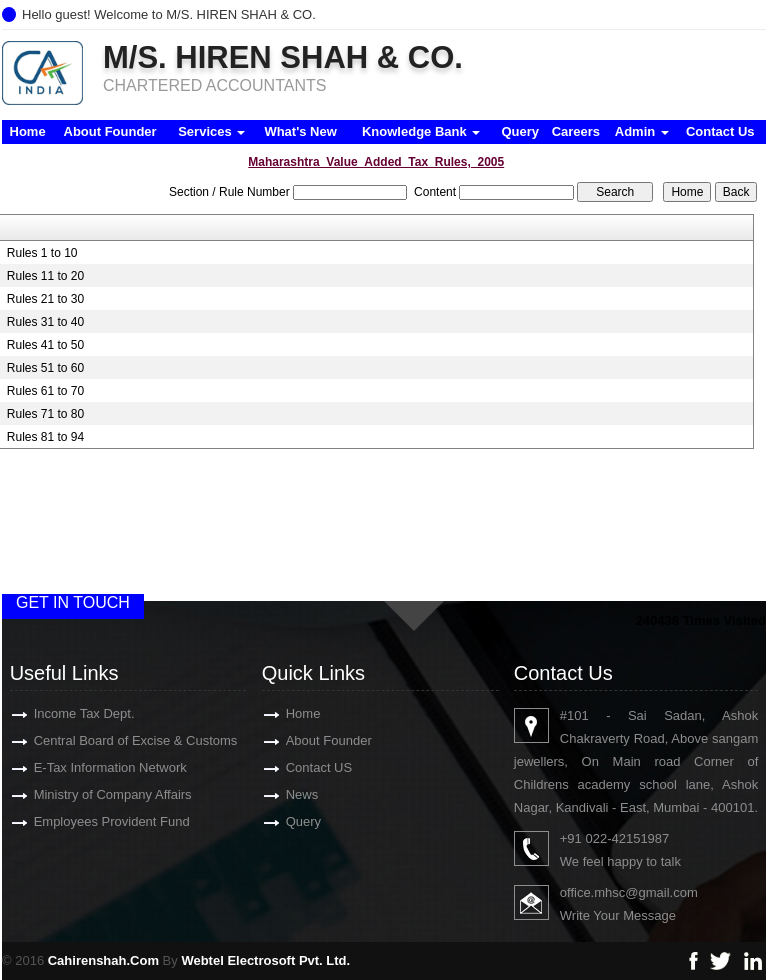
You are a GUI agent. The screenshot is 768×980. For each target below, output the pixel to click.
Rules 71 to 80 (45, 414)
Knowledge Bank (421, 131)
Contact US (295, 767)
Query (520, 131)
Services (211, 131)
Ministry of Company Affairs (89, 794)
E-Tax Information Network (86, 767)
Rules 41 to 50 (45, 345)
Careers (576, 131)
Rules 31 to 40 (45, 322)
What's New (300, 131)
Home (28, 131)
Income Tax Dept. (60, 713)
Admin (642, 131)
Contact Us (720, 131)
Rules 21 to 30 (45, 299)
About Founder (110, 131)
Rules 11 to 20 (45, 276)
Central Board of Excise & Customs (112, 740)
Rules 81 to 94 (45, 437)
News (278, 794)
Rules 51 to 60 (45, 368)
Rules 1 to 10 (42, 253)
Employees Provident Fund (88, 821)
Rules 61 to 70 (45, 391)
